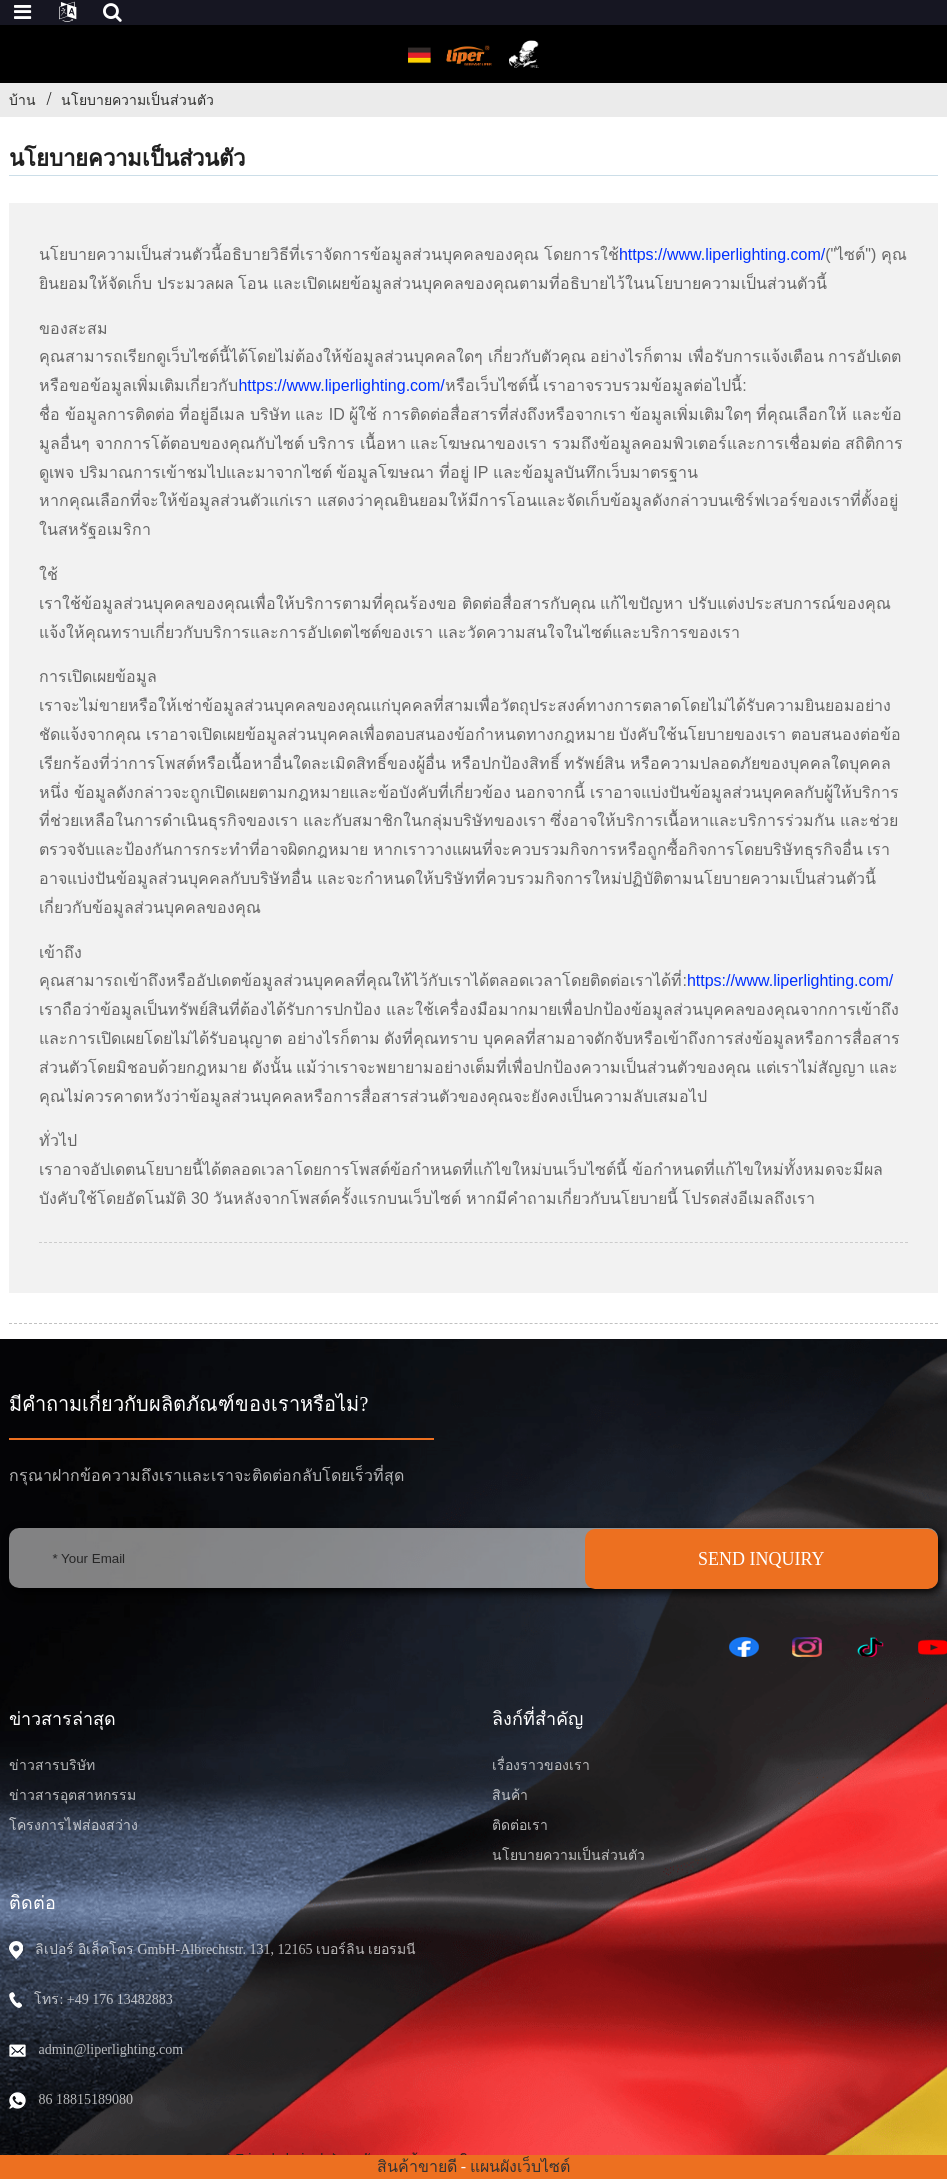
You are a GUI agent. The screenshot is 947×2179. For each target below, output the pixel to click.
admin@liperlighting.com (110, 2049)
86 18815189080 (85, 2099)
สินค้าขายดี (417, 2166)
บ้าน (22, 100)
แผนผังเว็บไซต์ (520, 2166)
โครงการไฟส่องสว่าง (73, 1825)
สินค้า (510, 1795)
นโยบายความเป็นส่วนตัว (137, 100)
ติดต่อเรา (520, 1825)
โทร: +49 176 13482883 (103, 1999)
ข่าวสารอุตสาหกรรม (72, 1795)
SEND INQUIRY (761, 1559)
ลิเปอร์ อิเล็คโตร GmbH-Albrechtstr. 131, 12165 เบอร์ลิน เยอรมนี (225, 1949)
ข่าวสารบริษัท (52, 1765)
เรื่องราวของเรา (541, 1765)
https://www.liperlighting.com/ (722, 254)
